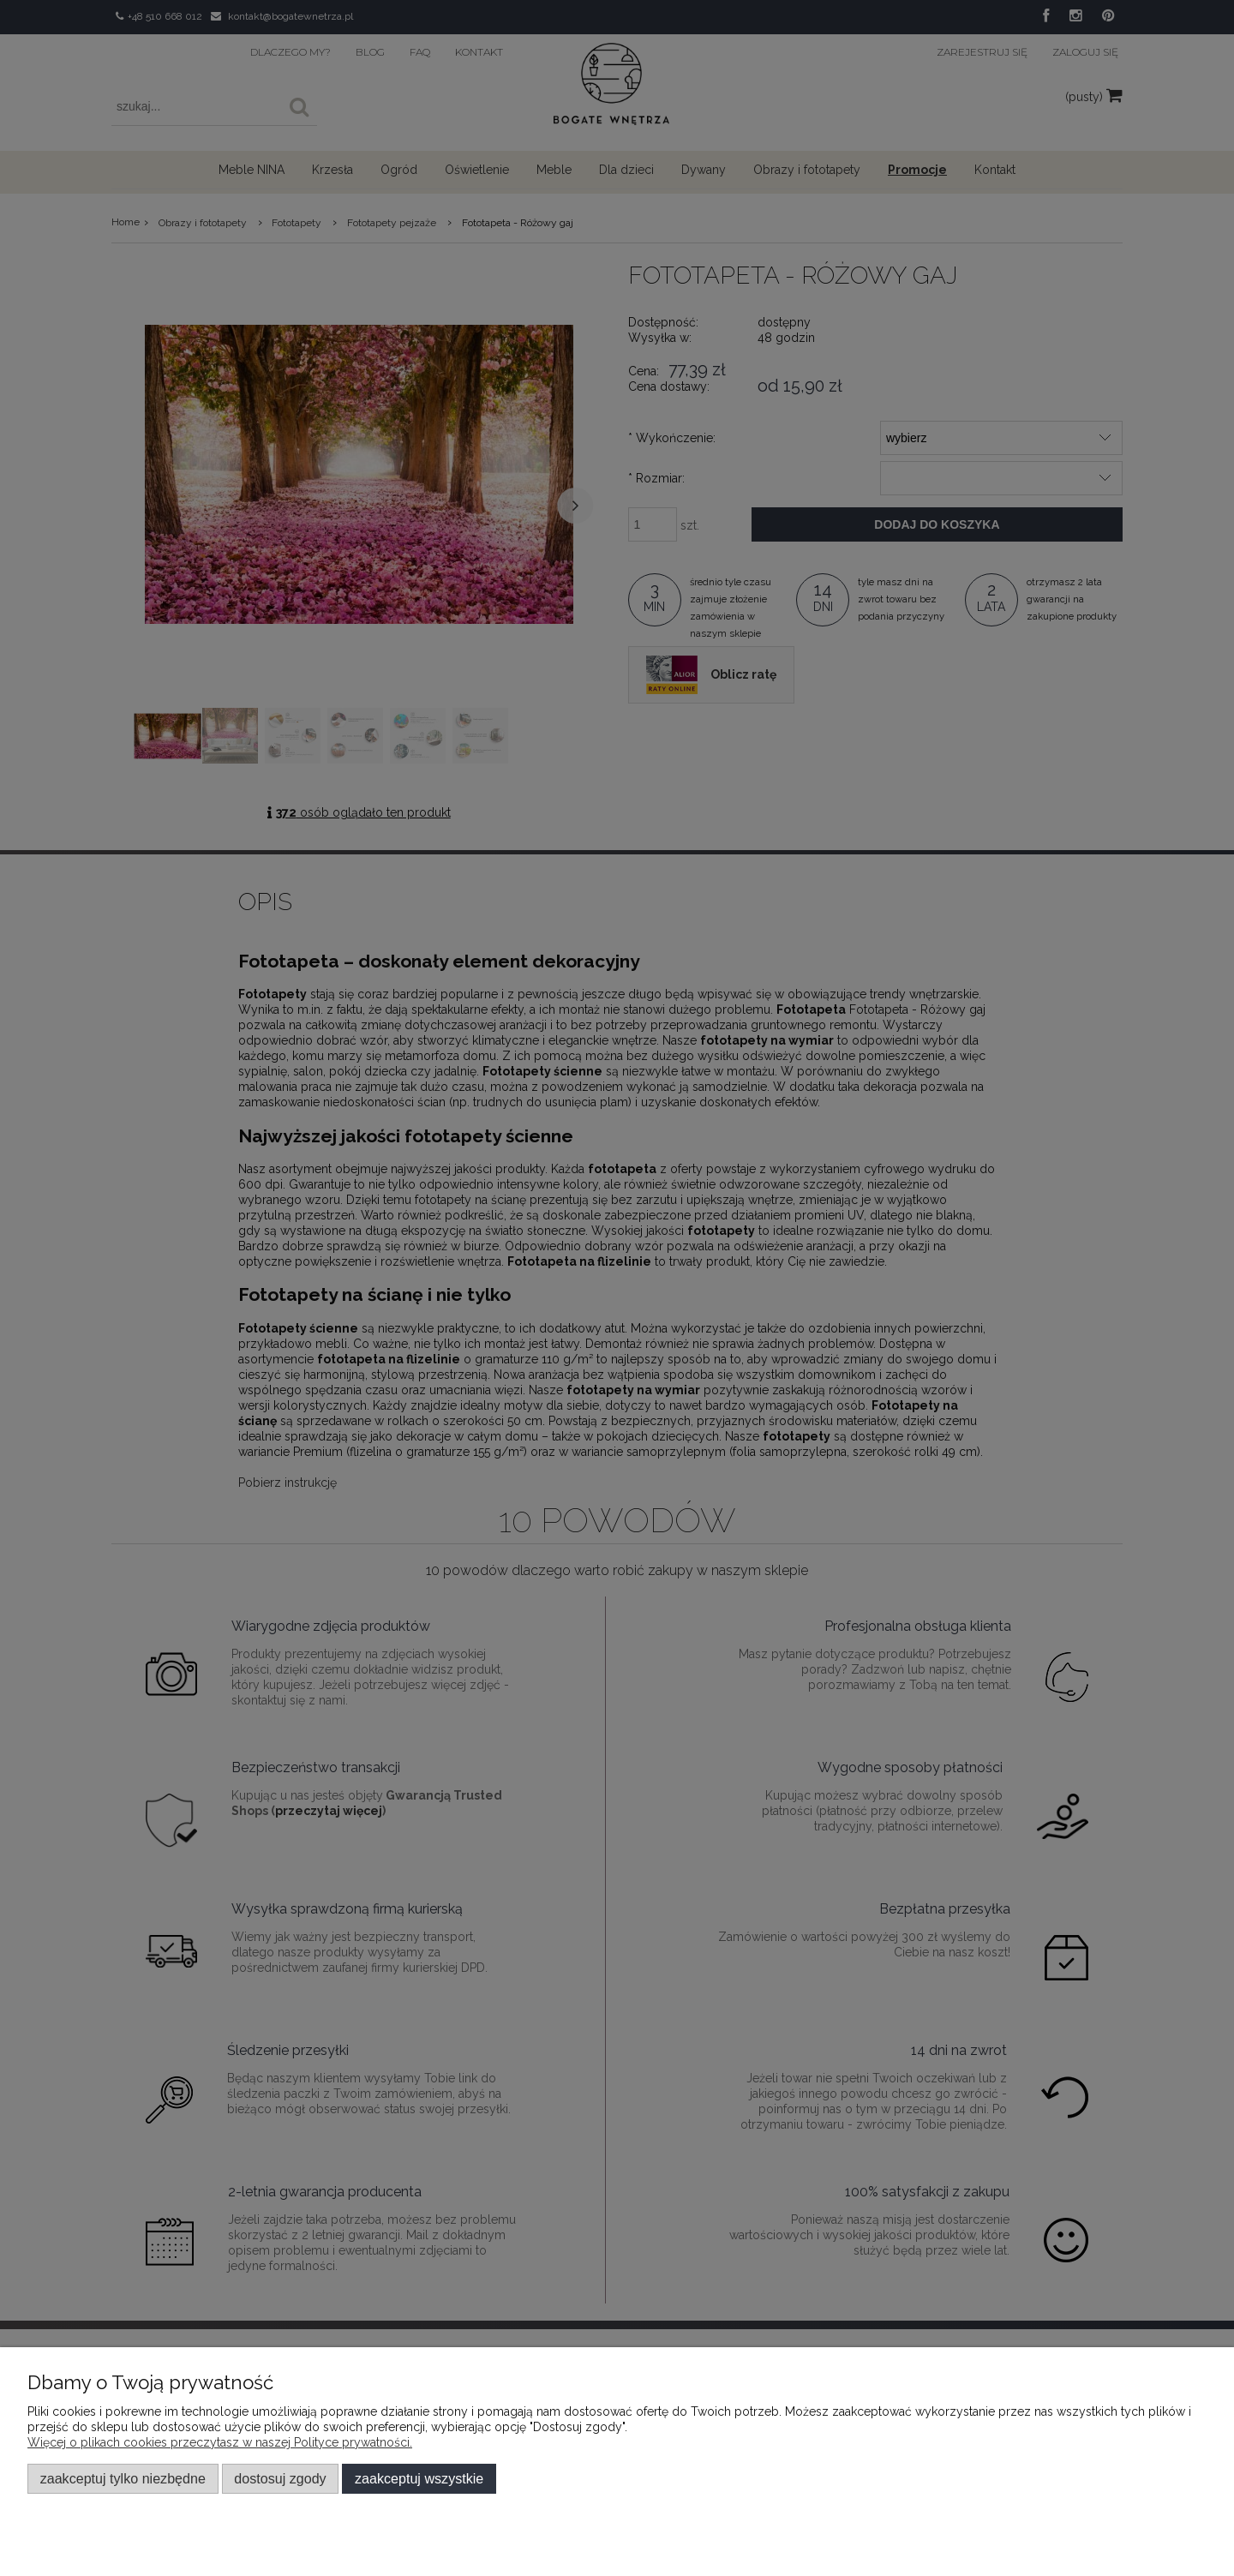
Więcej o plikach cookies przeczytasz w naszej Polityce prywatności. (219, 2442)
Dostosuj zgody (280, 2478)
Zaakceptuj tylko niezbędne (123, 2478)
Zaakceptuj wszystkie (419, 2478)
